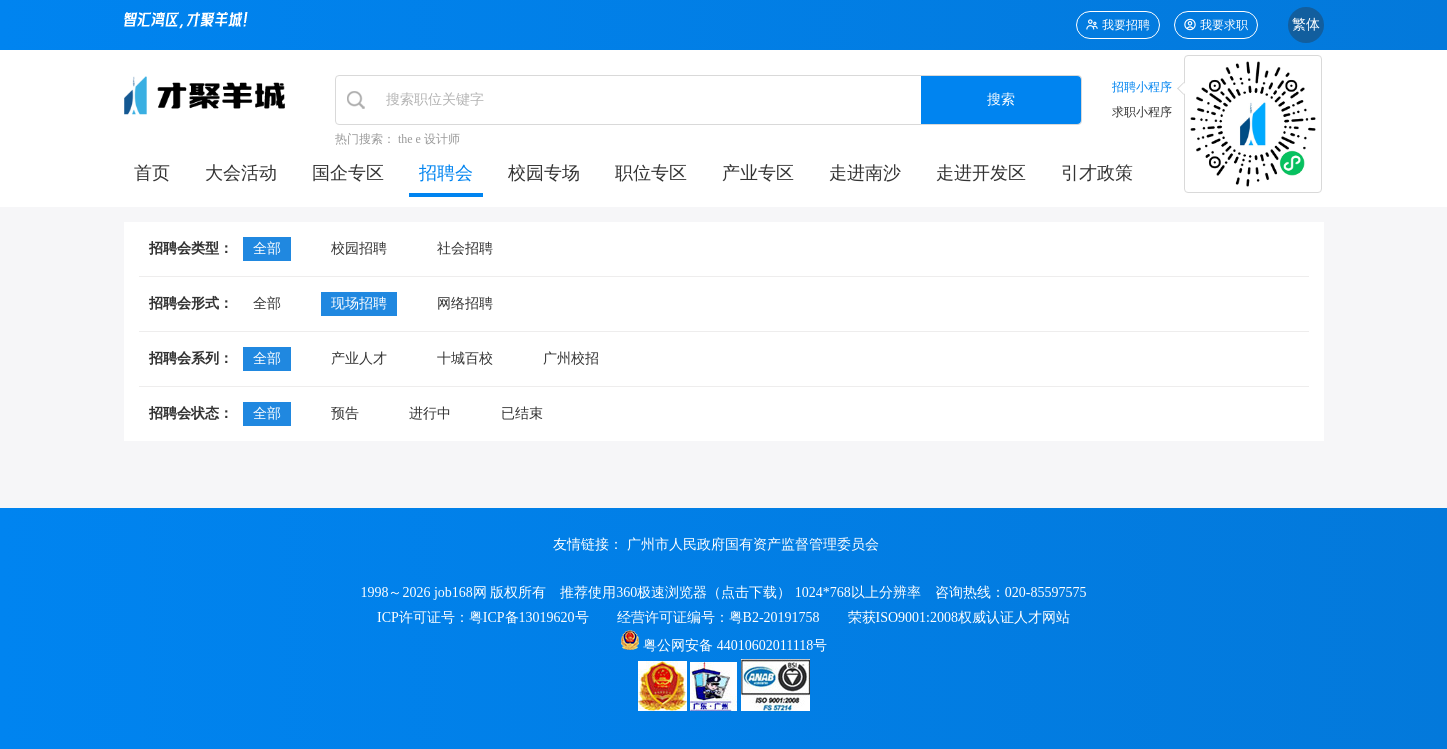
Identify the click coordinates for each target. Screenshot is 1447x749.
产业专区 (758, 173)
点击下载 (749, 592)
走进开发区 (981, 173)
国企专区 (348, 173)
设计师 (442, 139)
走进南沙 (865, 173)
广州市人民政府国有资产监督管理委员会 (753, 545)
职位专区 (651, 173)
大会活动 (241, 173)
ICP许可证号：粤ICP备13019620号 (483, 617)
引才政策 (1097, 173)
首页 (152, 173)
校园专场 (544, 173)
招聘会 (446, 173)
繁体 (1306, 24)
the (405, 139)
